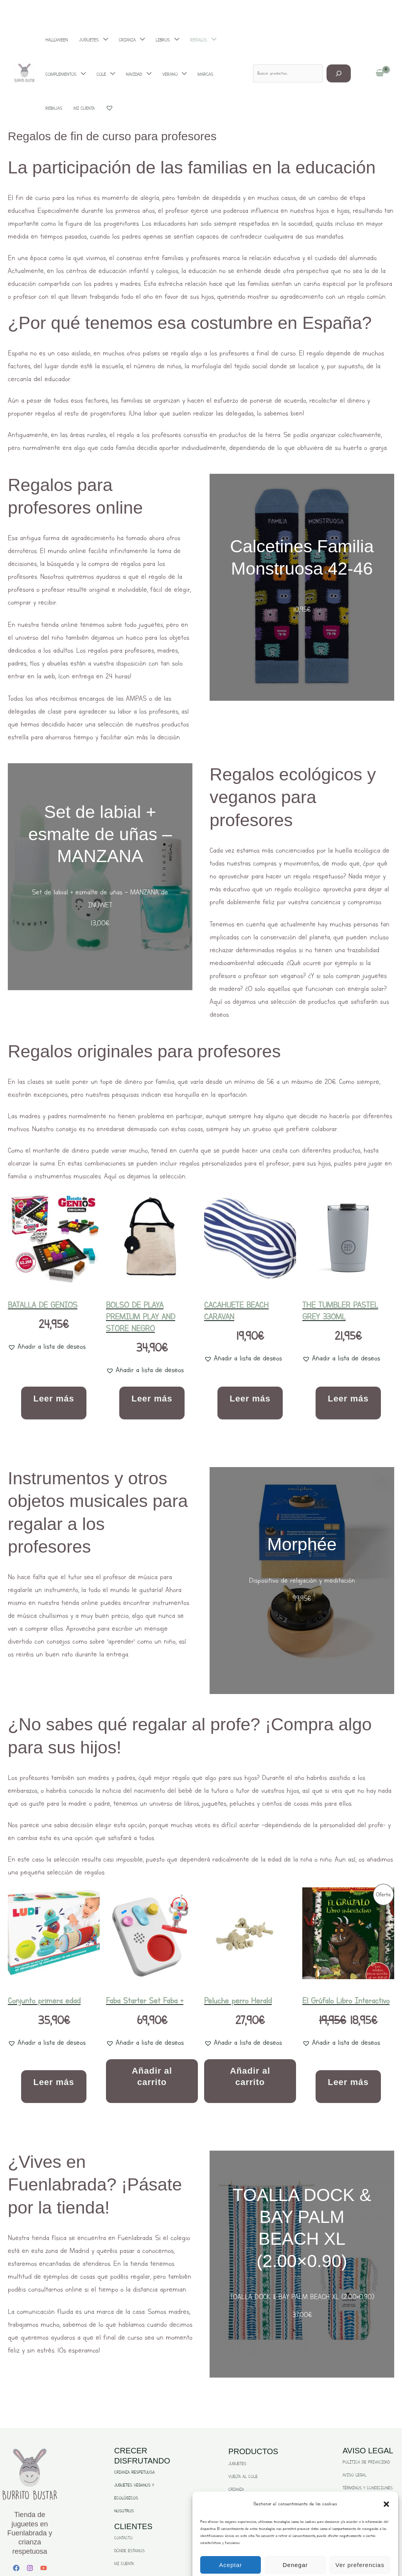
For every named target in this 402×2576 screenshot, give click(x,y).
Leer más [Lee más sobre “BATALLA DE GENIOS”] (53, 1398)
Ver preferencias (360, 2540)
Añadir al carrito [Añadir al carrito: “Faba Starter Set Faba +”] (152, 2076)
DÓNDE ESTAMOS (129, 2551)
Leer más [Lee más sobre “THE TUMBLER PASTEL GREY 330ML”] (348, 1398)
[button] (386, 2479)
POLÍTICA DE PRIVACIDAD (366, 2462)
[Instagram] (30, 2568)
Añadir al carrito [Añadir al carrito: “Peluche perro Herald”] (250, 2076)
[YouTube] (43, 2568)
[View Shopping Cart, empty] (379, 49)
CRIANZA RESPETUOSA (134, 2472)
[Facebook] (16, 2568)
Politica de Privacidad (287, 2559)
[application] (94, 49)
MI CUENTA (124, 2564)
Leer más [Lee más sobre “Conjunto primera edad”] (53, 2082)
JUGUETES (237, 2464)
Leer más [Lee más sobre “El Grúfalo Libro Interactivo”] (348, 2082)
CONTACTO (123, 2538)
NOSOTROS (124, 2511)
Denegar (295, 2540)
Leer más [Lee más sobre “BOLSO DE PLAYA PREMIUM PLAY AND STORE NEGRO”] (151, 1398)
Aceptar (230, 2540)
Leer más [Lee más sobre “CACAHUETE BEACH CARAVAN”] (250, 1398)
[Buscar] (339, 49)
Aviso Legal (315, 2559)
